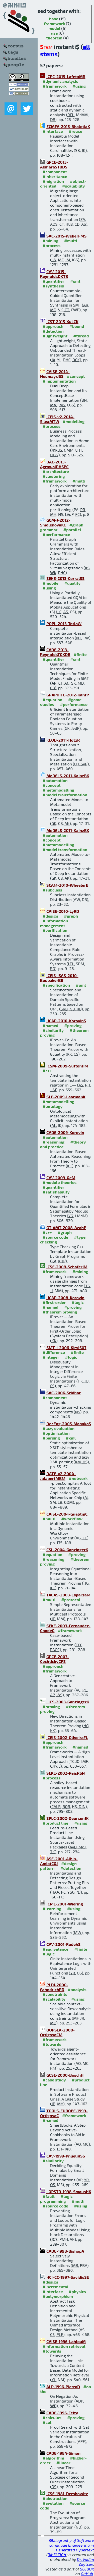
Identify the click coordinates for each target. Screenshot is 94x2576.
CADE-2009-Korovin (65, 1132)
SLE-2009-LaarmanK (65, 1096)
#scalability (73, 186)
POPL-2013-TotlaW (63, 623)
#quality (72, 583)
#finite (80, 654)
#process (51, 245)
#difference (54, 1352)
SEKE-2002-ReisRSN (65, 1773)
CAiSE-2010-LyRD (62, 911)
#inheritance (55, 176)
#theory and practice (63, 1144)
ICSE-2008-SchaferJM (66, 1266)
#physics (77, 2291)
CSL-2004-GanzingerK (67, 1549)
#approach (53, 326)
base (53, 18)
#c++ (47, 1070)
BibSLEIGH (57, 2554)
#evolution (53, 2503)
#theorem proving (60, 1311)
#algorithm (53, 2457)
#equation (52, 699)
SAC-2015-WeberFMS (66, 235)
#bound (76, 326)
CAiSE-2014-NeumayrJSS (55, 374)
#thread (81, 335)
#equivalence (55, 1949)
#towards (52, 2044)
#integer (51, 1357)
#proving (72, 1025)
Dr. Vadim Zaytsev (85, 2561)
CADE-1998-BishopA (65, 2251)
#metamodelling (58, 790)
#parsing (51, 1437)
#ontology (53, 1106)
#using (79, 86)
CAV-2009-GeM (60, 1177)
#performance (56, 534)
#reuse (75, 131)
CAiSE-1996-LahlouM (66, 2341)
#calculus (52, 2417)
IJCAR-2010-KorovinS (66, 1020)
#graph (71, 916)
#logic (78, 1302)
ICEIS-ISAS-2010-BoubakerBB (59, 978)
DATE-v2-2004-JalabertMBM (58, 1476)
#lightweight (55, 335)
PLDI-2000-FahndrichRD (54, 1987)
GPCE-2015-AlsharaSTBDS (54, 164)
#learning (52, 1908)
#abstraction (55, 2498)
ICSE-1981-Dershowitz (67, 2493)
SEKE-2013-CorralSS (65, 578)
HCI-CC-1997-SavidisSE (67, 2277)
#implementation (59, 381)
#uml (81, 985)
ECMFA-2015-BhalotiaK (68, 126)
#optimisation (56, 1433)
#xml (71, 1437)
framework (54, 23)
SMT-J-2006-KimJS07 (66, 1347)
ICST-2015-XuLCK (62, 321)
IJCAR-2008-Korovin (65, 1297)
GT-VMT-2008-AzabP (66, 1227)
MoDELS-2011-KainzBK (67, 775)
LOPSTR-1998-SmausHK (68, 2191)
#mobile (50, 583)
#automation (55, 780)
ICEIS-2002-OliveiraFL (67, 1737)
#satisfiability (56, 1191)
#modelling (73, 421)
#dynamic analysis (60, 81)
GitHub (87, 2573)
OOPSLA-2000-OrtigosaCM (57, 2032)
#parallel (72, 529)
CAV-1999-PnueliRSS (65, 2155)
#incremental (55, 2286)
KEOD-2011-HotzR (63, 740)
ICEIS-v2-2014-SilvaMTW (57, 419)
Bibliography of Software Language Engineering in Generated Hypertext (71, 2545)
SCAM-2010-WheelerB (67, 885)
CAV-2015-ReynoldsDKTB (54, 274)
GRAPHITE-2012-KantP (67, 694)
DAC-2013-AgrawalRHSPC (54, 464)
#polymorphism (58, 2296)
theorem (54, 37)
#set (47, 2422)
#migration (53, 181)
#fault (49, 2196)
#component (55, 171)
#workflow (71, 1518)
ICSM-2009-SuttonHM (67, 1065)
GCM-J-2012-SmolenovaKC (55, 522)
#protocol (70, 1599)
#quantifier (53, 281)
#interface (53, 131)
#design (50, 916)
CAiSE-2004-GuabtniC (66, 1514)
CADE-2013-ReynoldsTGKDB (55, 652)
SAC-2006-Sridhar (63, 1392)
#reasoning (53, 1142)
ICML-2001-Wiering (64, 1903)
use (54, 33)
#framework (55, 86)
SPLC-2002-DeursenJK (67, 1818)
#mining (50, 240)
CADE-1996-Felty (62, 2412)
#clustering (54, 476)
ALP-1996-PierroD (63, 2386)
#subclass (52, 889)
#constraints (55, 1994)
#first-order (54, 1302)
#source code (55, 1237)
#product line (55, 1823)
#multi (70, 240)
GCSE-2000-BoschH (64, 2075)
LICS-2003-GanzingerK (67, 1701)
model (54, 28)
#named (50, 1025)
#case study (54, 2079)
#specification (56, 985)
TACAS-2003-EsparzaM (68, 1594)
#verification (55, 930)
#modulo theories (59, 1182)
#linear (63, 2462)
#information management (54, 923)
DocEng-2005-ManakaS (68, 1423)
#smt (75, 281)
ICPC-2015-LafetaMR (65, 76)
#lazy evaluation (58, 1428)
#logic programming (56, 2198)
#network (78, 1478)
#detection (53, 331)
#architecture (56, 471)
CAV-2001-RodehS (63, 1944)
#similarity (53, 1030)
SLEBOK (87, 2568)
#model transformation (65, 794)
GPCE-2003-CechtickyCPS (54, 1659)
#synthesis (53, 285)
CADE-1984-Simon (63, 2453)
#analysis (77, 1989)
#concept (76, 376)
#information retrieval (64, 2346)
